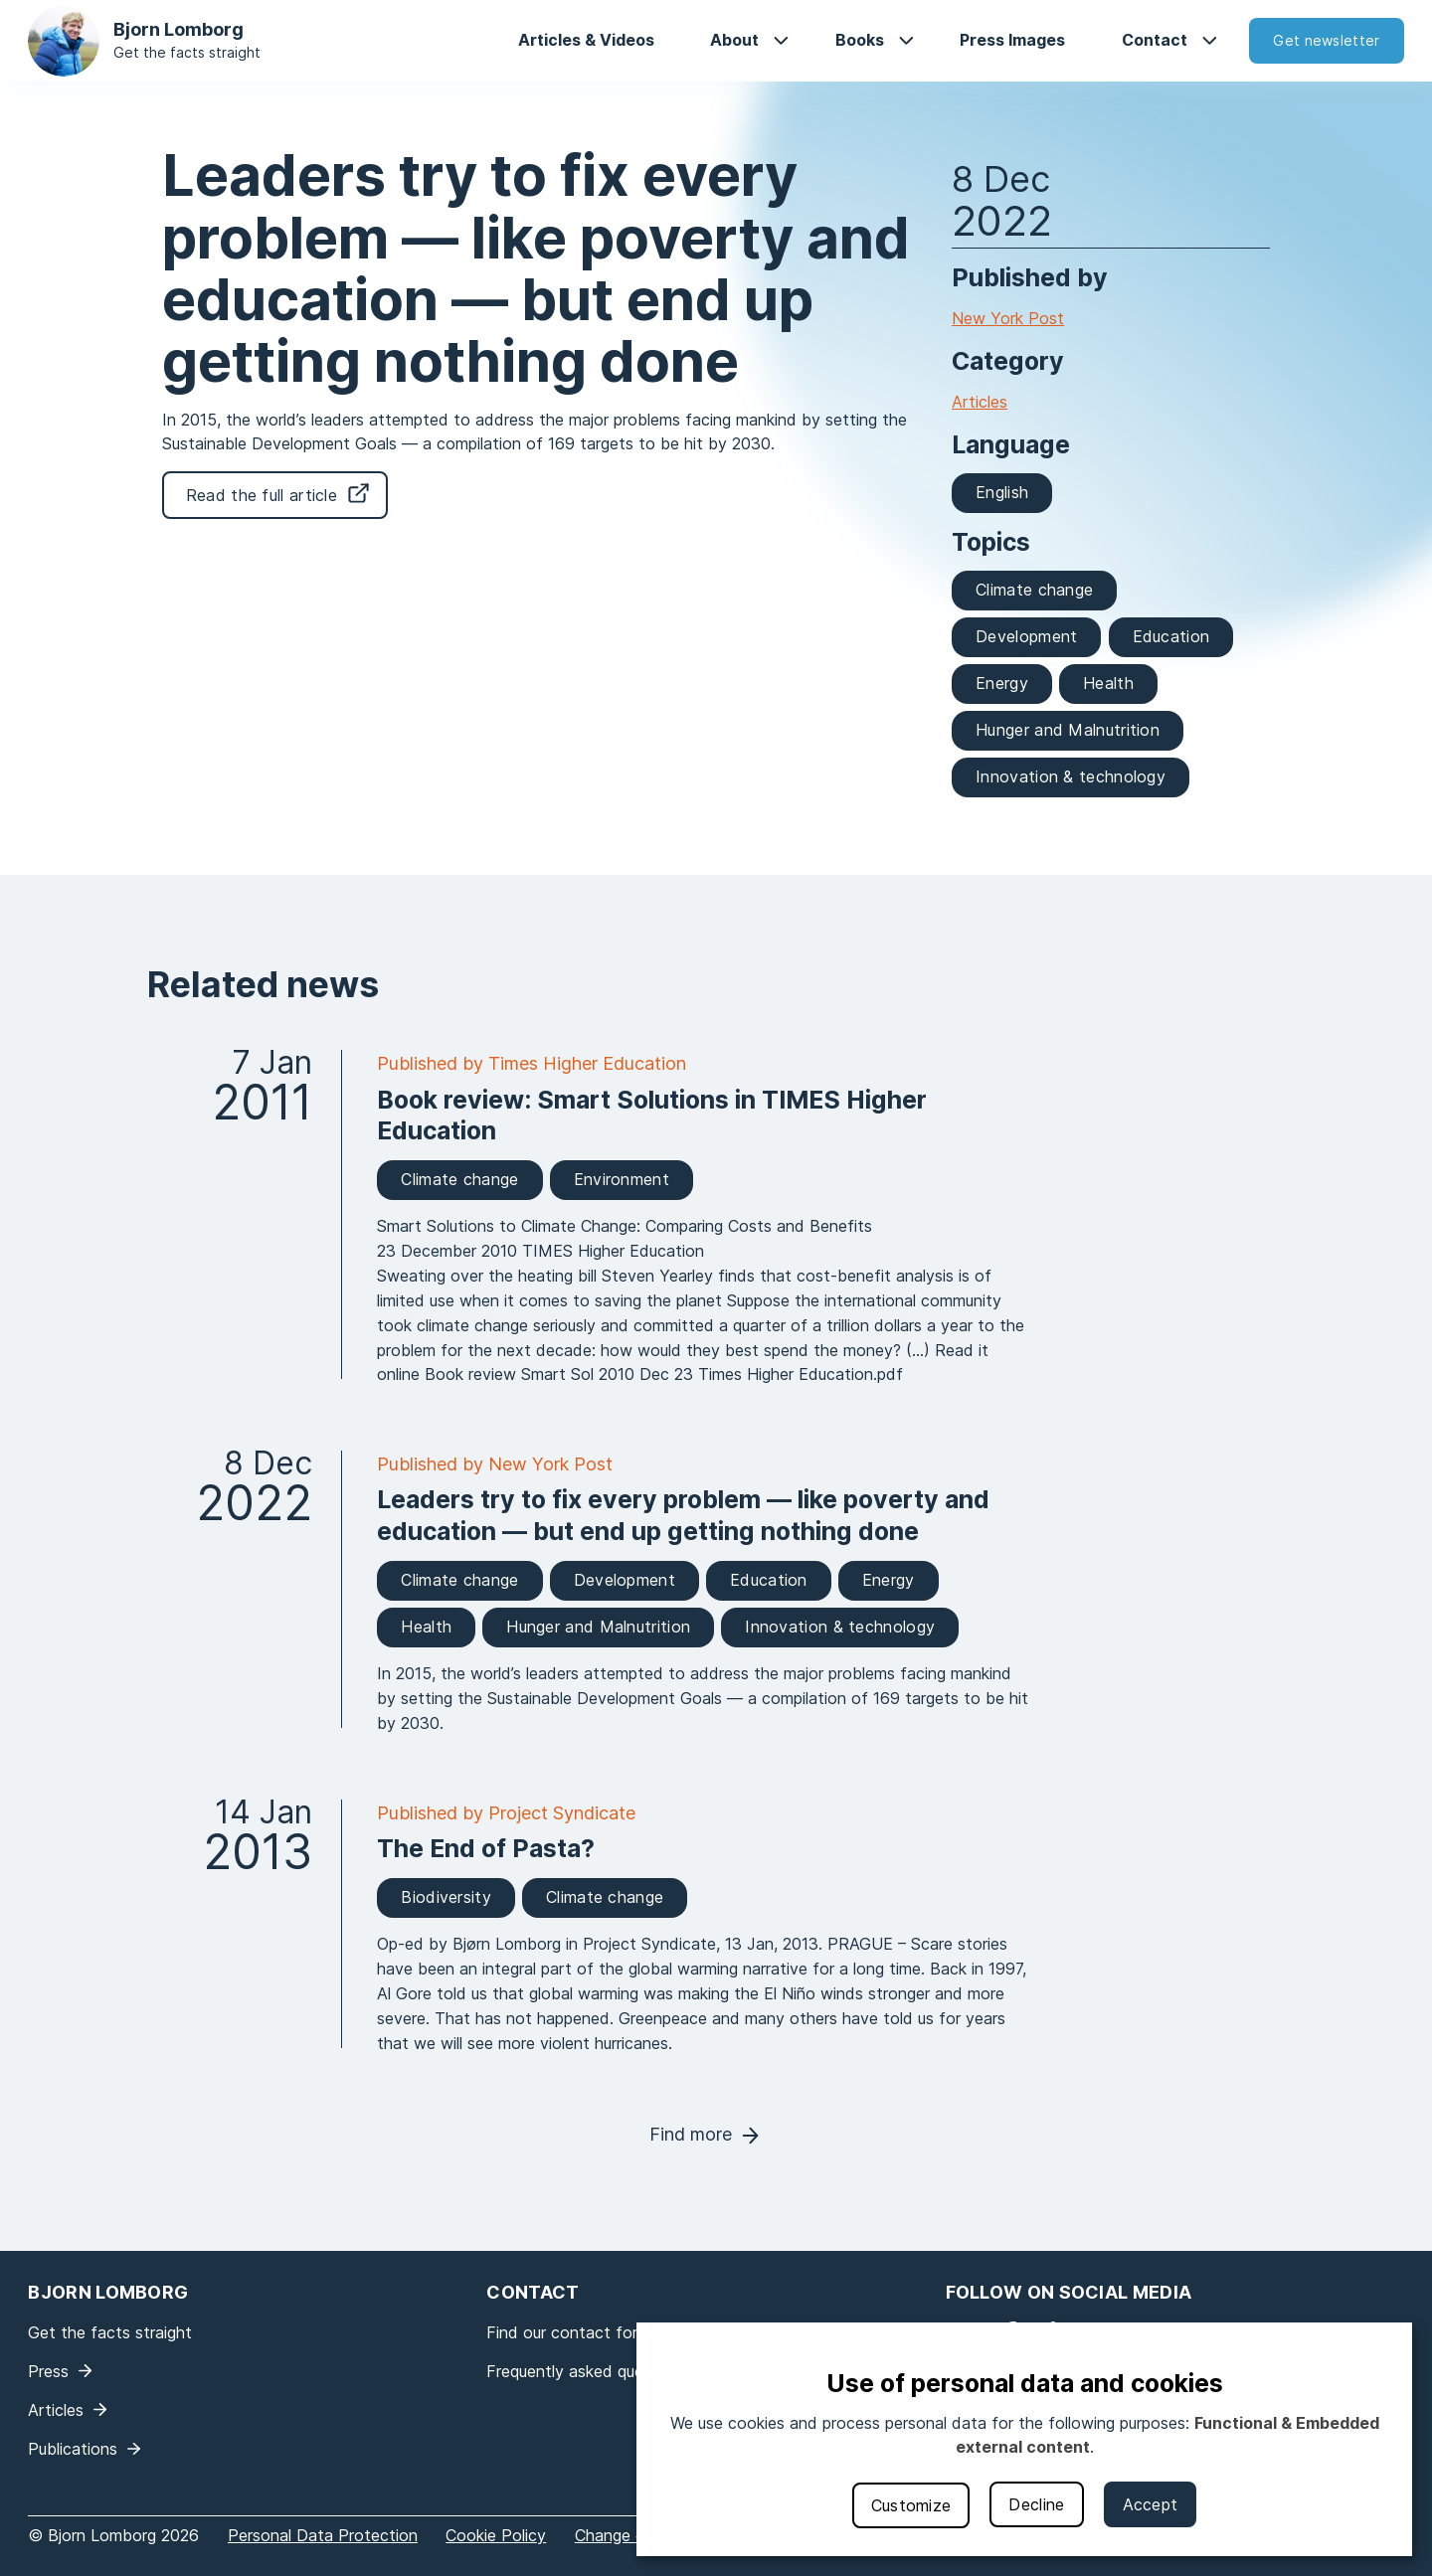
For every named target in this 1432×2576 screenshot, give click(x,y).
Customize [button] (911, 2505)
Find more (690, 2134)
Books (859, 40)
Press (48, 2371)
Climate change (1034, 590)
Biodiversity (446, 1897)
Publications (72, 2449)
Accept (1150, 2504)
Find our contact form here (586, 2332)
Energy (1002, 683)
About (734, 40)
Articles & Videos (586, 40)
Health (1108, 683)
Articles (979, 402)
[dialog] (1024, 2439)
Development (1026, 636)
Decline (1036, 2504)
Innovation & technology (1070, 776)
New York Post (1008, 318)
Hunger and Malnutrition (1068, 730)
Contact (1154, 40)
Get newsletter (1326, 40)
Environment (621, 1179)
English (1002, 492)
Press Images (1012, 40)
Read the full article (261, 495)
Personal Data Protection (323, 2535)
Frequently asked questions (587, 2371)
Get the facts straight (187, 52)
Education (1171, 636)
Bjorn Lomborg (178, 29)
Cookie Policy (496, 2535)
